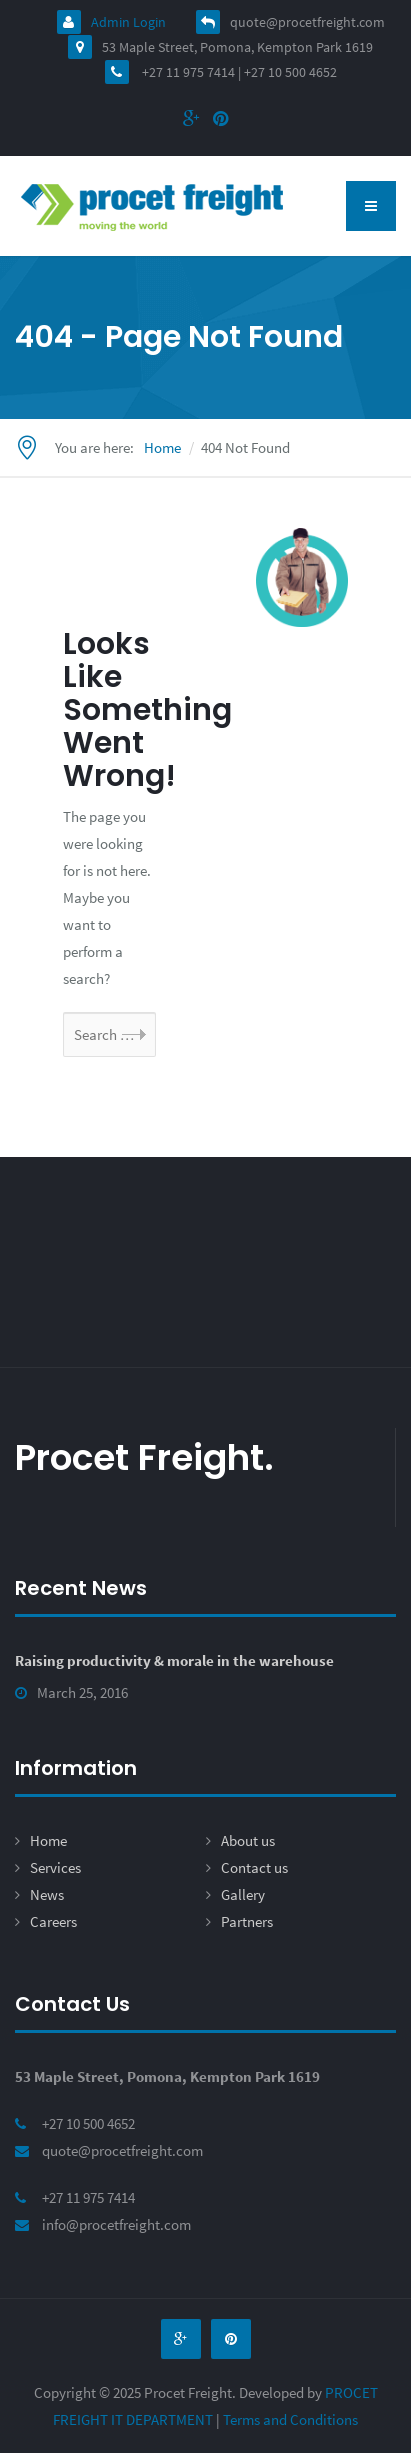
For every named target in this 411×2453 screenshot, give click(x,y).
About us (248, 1840)
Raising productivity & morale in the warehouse (174, 1660)
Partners (247, 1921)
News (47, 1894)
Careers (53, 1921)
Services (55, 1867)
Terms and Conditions (290, 2419)
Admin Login (111, 22)
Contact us (254, 1867)
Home (48, 1840)
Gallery (243, 1894)
